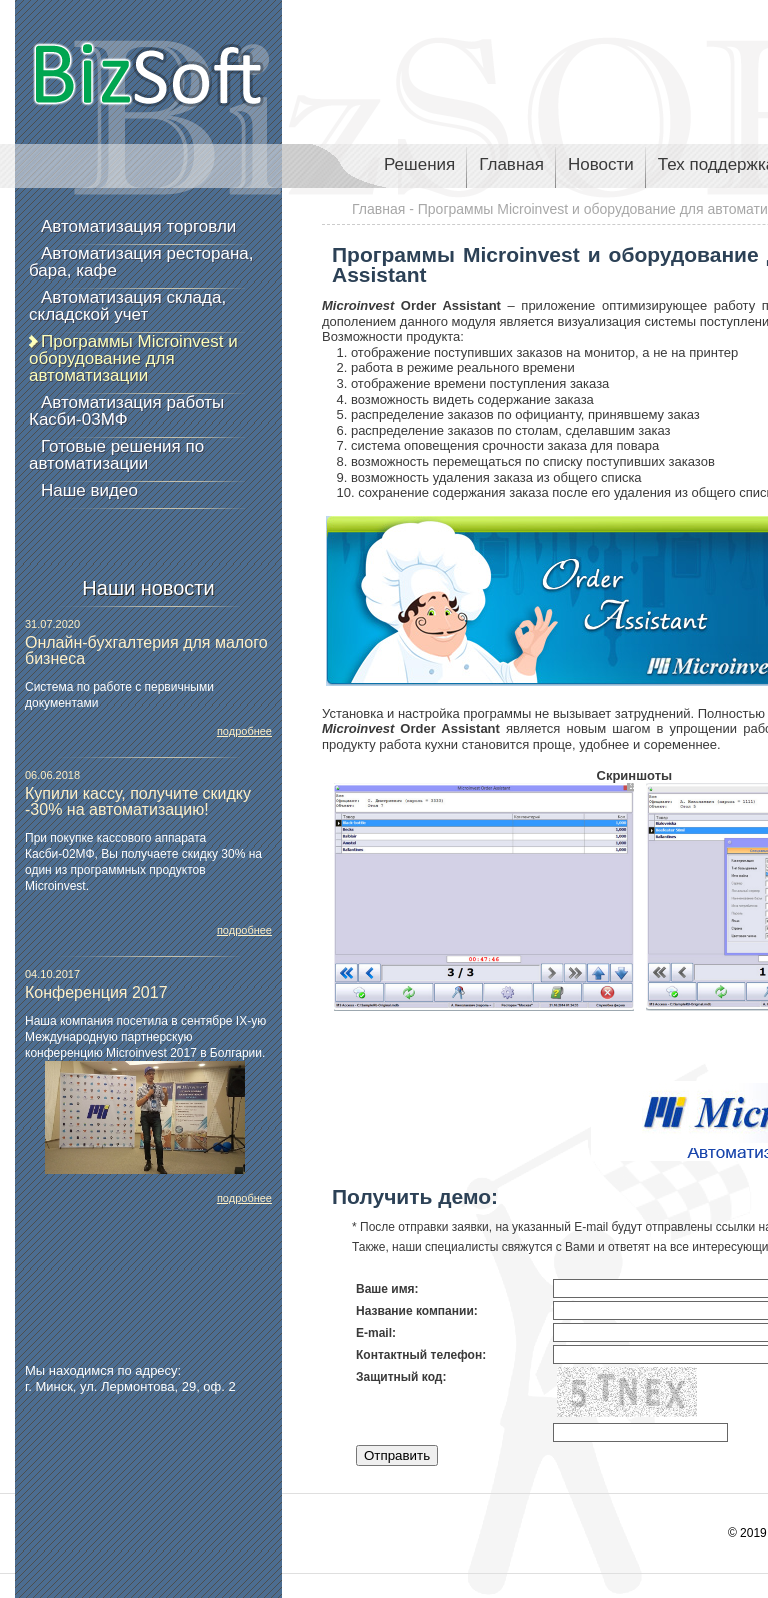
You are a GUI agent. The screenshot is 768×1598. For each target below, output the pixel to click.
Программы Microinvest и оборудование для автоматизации (133, 358)
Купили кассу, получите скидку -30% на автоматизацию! (138, 801)
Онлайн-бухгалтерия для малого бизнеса (146, 650)
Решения (419, 164)
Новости (601, 164)
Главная (511, 164)
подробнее (244, 731)
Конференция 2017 (96, 992)
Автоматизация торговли (138, 226)
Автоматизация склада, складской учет (127, 306)
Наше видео (89, 490)
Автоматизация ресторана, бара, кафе (141, 262)
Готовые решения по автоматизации (116, 455)
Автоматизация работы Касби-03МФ (126, 411)
